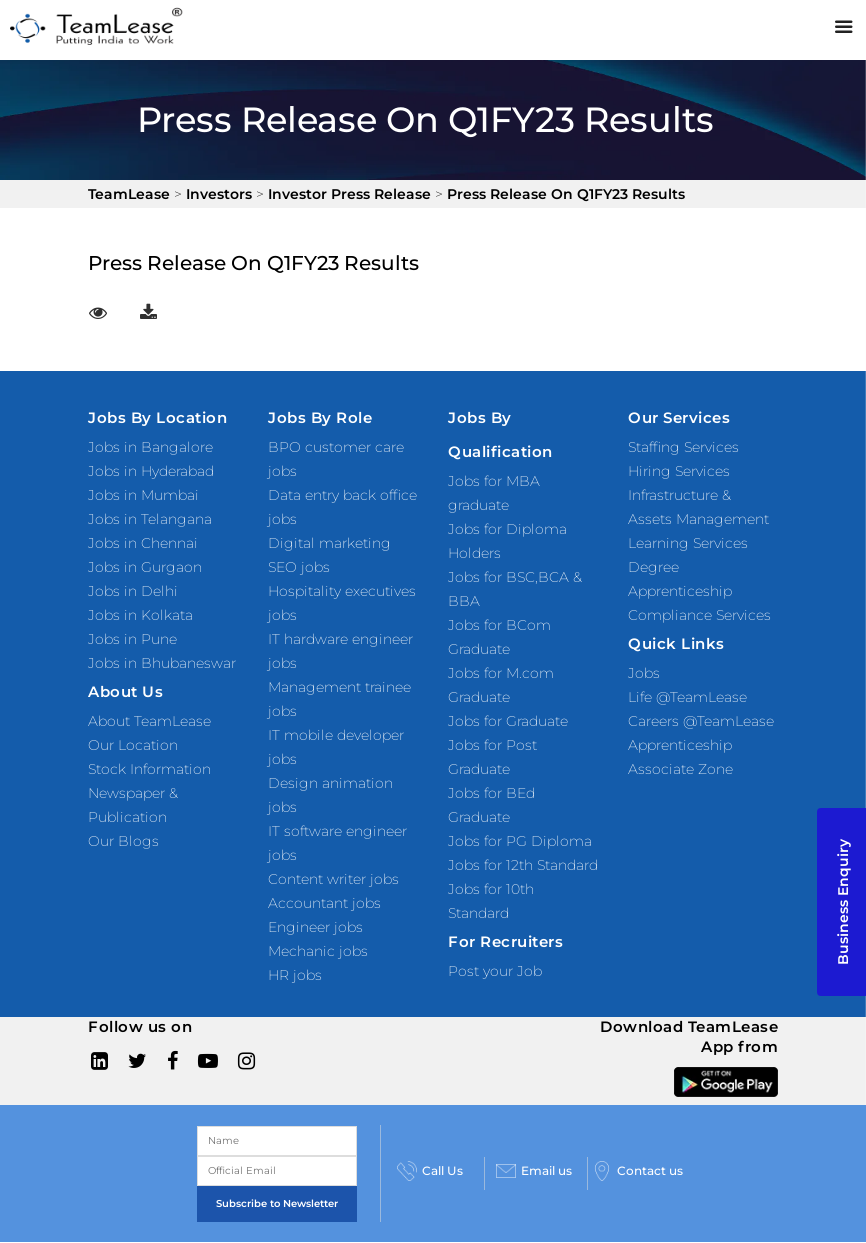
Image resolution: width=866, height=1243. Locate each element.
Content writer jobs (333, 879)
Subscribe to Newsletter (277, 1203)
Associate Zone (680, 769)
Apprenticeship (680, 745)
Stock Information (149, 769)
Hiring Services (679, 471)
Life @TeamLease (687, 697)
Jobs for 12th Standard (523, 865)
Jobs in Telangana (150, 519)
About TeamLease (149, 721)
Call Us (430, 1171)
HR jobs (295, 975)
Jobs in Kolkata (140, 615)
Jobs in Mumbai (143, 495)
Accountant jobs (324, 903)
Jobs (644, 673)
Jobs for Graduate (508, 721)
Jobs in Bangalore (150, 447)
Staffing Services (683, 447)
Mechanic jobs (318, 951)
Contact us (637, 1171)
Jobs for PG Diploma (520, 841)
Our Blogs (123, 841)
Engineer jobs (315, 927)
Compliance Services (699, 615)
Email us (534, 1171)
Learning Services (688, 543)
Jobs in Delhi (133, 591)
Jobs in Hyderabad (151, 471)
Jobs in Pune (132, 639)
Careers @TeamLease (701, 721)
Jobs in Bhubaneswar (162, 663)
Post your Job (495, 971)
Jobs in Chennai (143, 543)
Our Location (133, 745)
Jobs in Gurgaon (145, 567)
